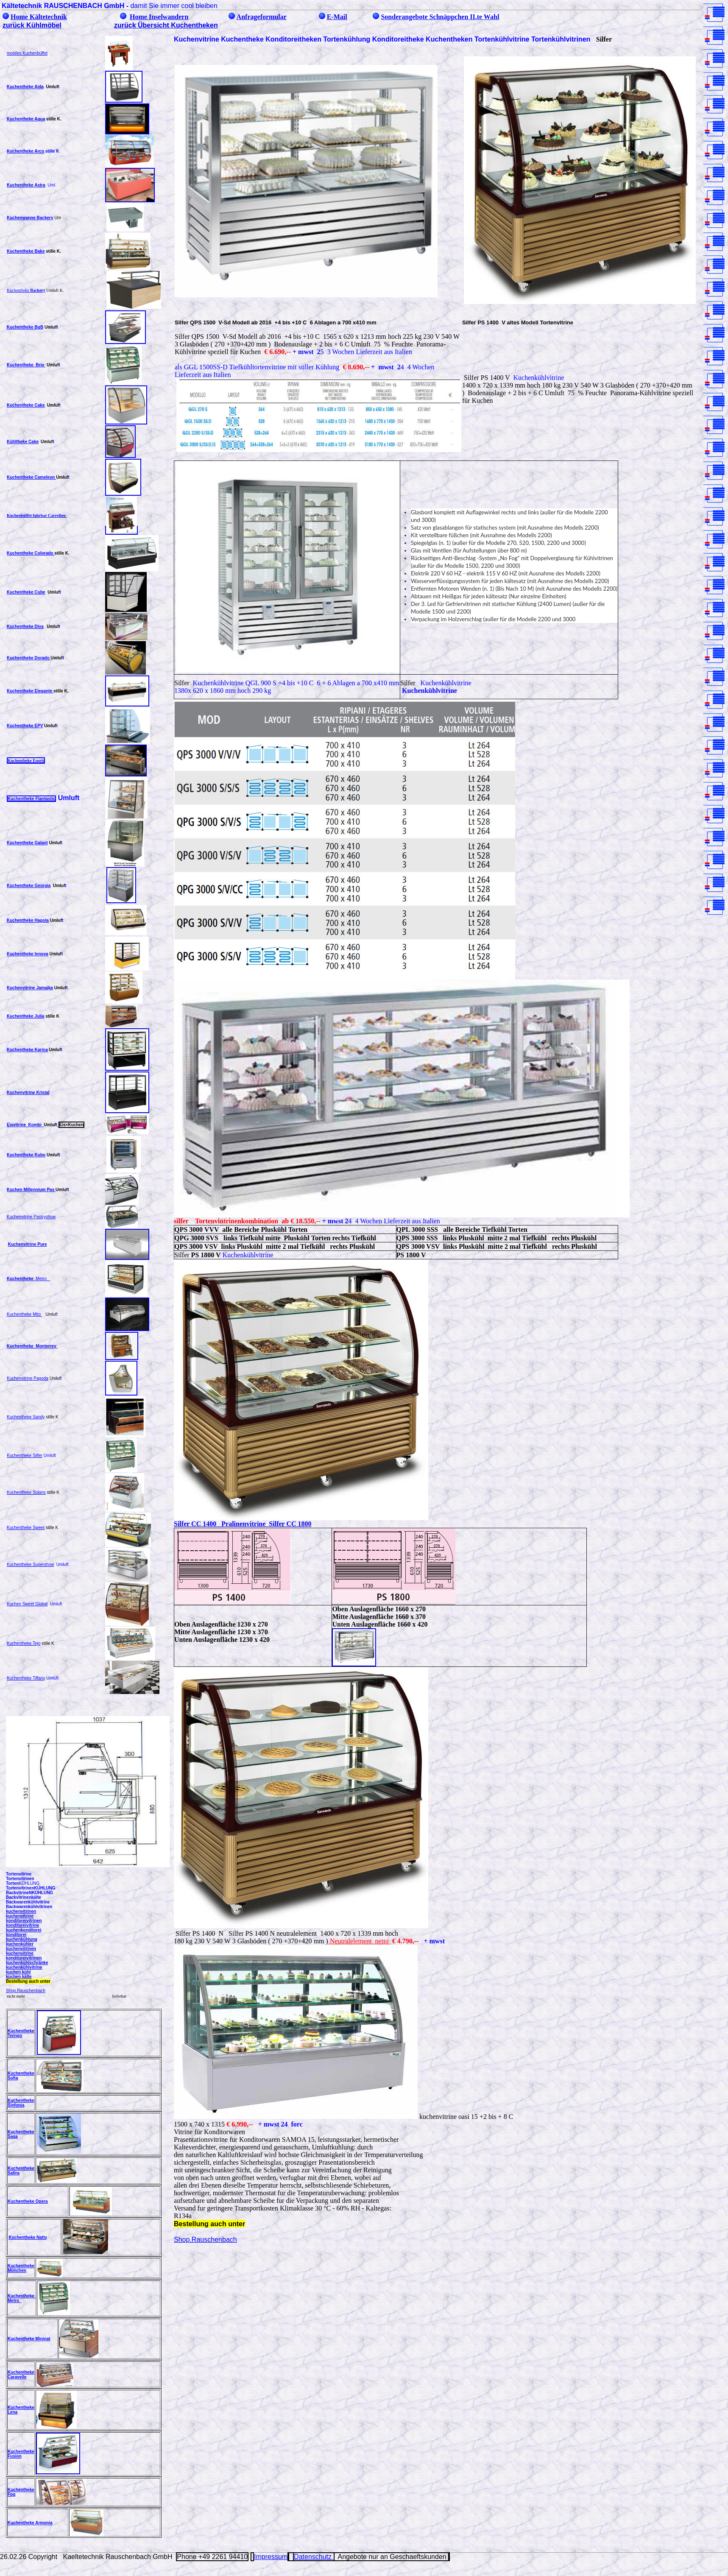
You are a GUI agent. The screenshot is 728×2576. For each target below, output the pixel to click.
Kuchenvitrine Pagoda (27, 1378)
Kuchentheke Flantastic (31, 798)
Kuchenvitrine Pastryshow (31, 1216)
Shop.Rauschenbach (25, 1990)
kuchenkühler (19, 1944)
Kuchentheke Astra (26, 185)
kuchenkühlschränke (27, 1962)
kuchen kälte (19, 1976)
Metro (41, 1278)
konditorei (16, 1934)
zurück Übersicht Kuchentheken (166, 25)
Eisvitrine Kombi (25, 1124)
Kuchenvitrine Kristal (28, 1092)
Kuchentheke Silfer (24, 1455)
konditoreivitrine (22, 1925)
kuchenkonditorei (23, 1930)
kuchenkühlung (21, 1939)
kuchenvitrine (19, 1916)
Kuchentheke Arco (25, 151)
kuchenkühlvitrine (24, 1967)
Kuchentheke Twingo (21, 2033)
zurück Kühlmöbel (32, 25)
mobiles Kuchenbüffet (27, 53)
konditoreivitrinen (24, 1920)
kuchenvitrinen (21, 1911)
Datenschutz (313, 2556)
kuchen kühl (18, 1972)
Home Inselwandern (159, 16)
